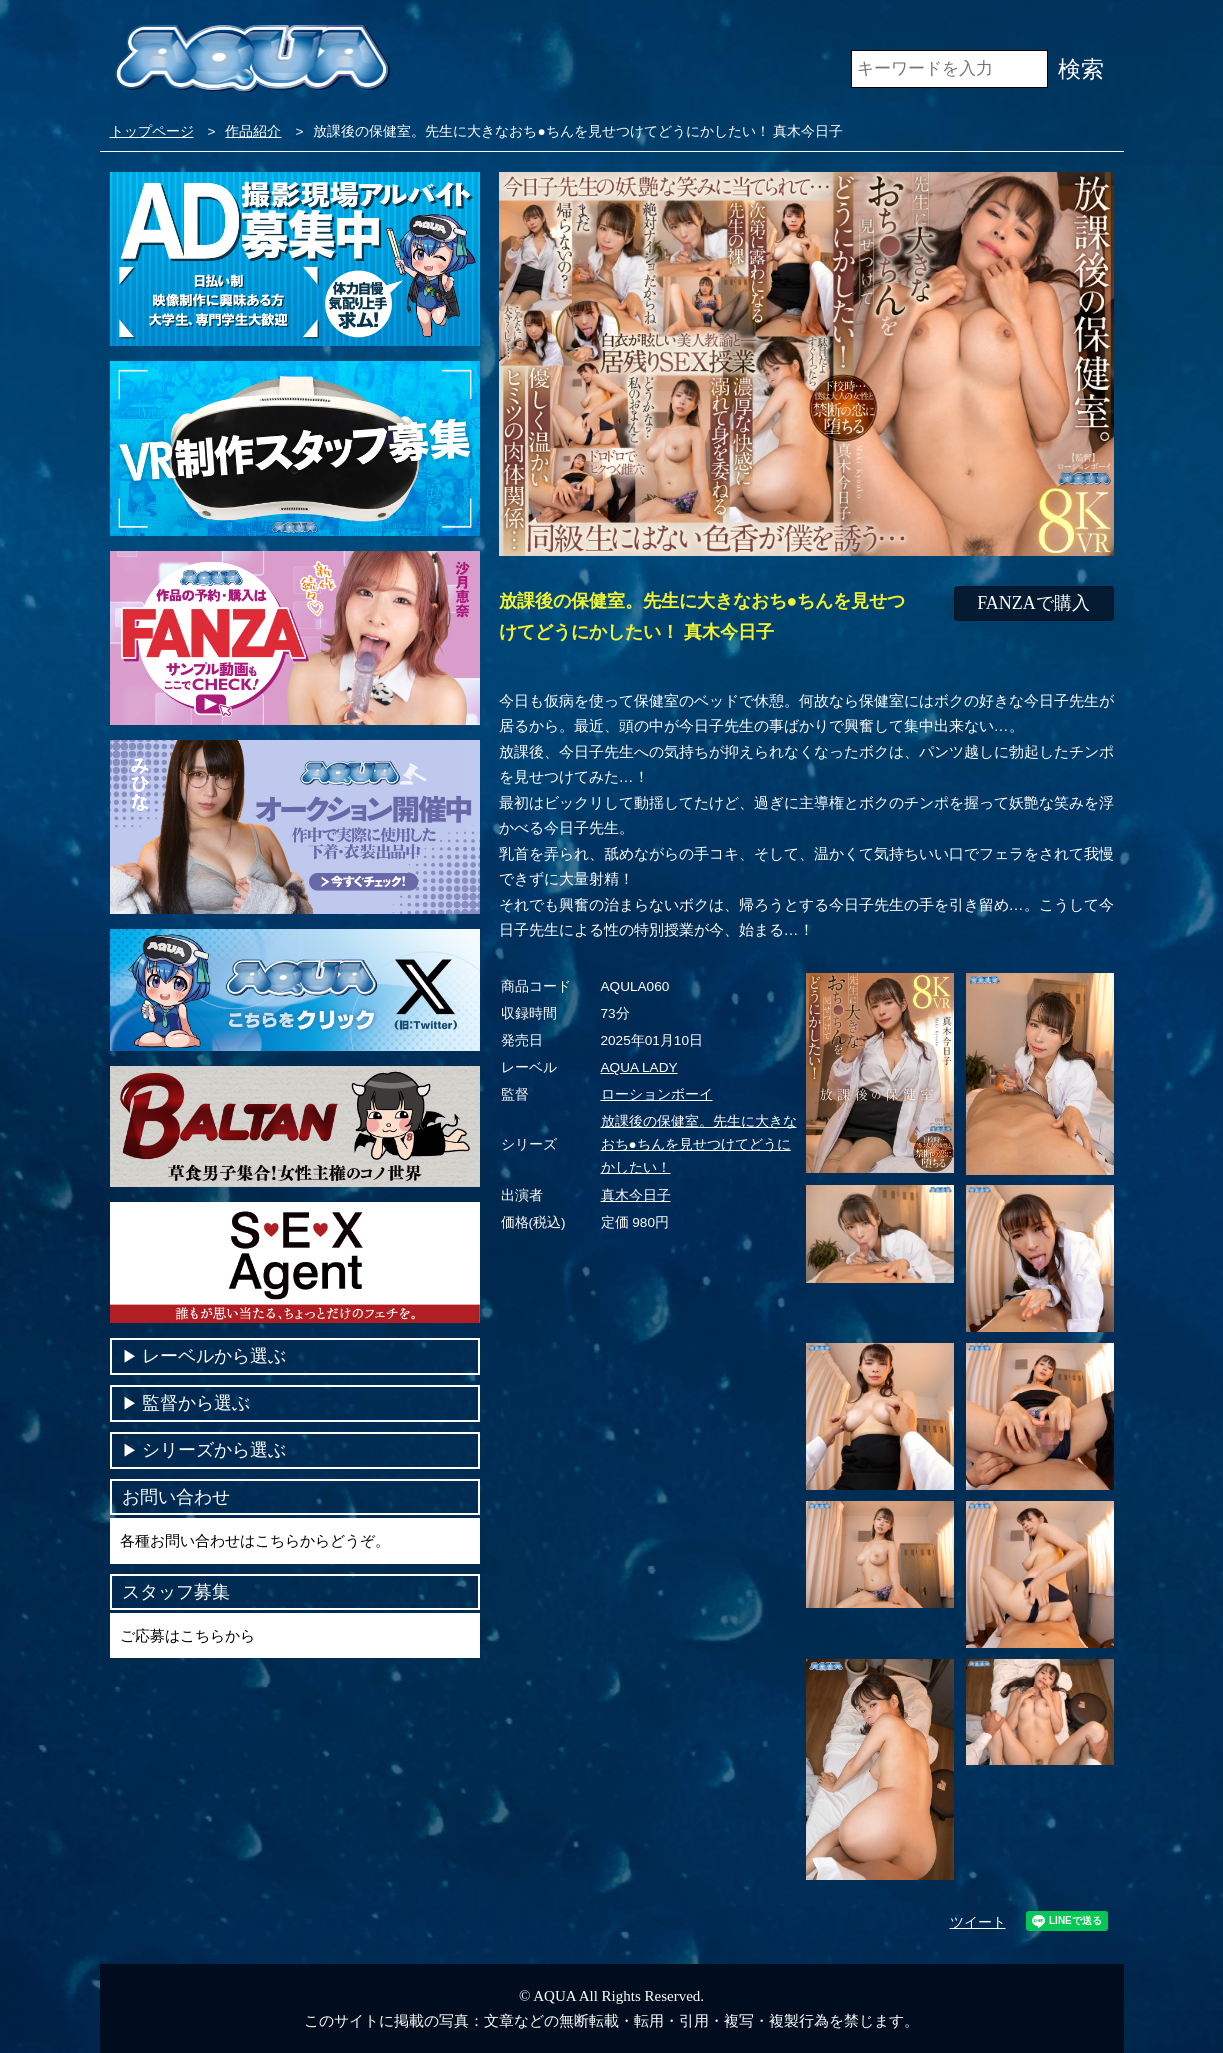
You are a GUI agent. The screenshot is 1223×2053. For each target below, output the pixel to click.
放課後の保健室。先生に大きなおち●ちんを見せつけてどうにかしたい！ (699, 1144)
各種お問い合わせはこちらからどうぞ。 (255, 1540)
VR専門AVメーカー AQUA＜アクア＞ (252, 59)
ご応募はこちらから (187, 1635)
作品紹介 (253, 131)
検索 (1081, 69)
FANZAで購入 (1033, 603)
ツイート (978, 1922)
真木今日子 (636, 1195)
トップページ (152, 131)
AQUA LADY (639, 1067)
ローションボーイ (657, 1094)
